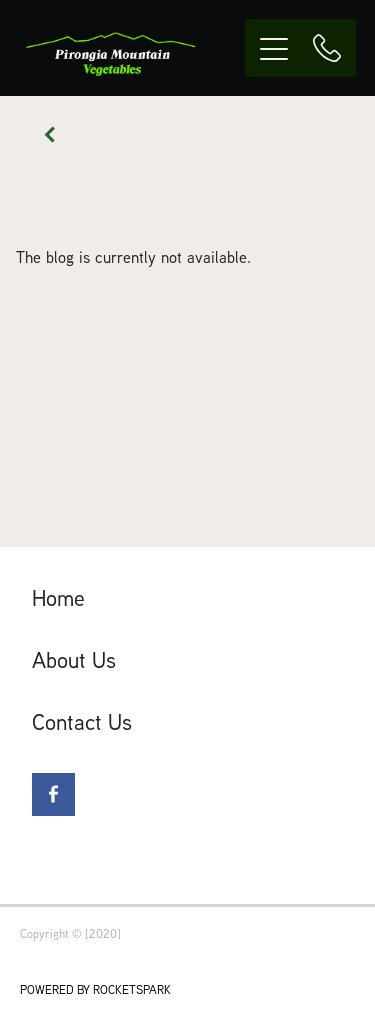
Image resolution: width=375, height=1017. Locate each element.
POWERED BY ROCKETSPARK (95, 989)
